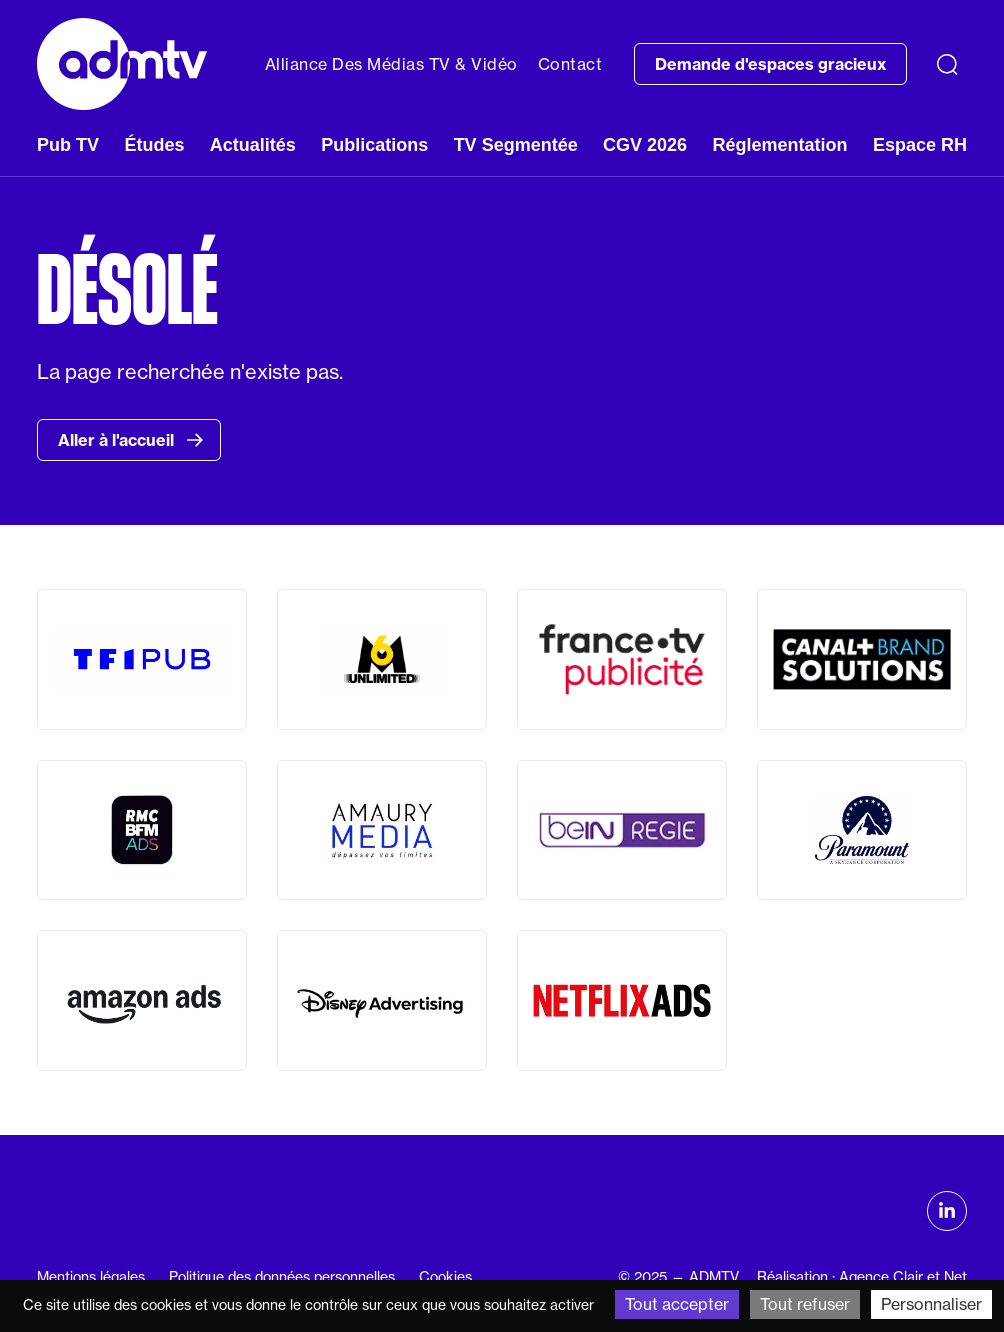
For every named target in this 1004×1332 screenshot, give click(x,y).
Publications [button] (374, 145)
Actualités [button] (253, 145)
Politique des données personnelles (282, 1277)
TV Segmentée (516, 145)
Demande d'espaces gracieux (770, 64)
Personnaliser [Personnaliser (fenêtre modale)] (931, 1304)
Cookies (445, 1277)
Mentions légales (91, 1277)
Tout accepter (677, 1304)
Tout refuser (805, 1304)
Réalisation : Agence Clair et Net (862, 1277)
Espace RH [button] (920, 145)
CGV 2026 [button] (645, 145)
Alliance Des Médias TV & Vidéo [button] (391, 64)
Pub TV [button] (68, 145)
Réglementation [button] (780, 145)
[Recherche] (947, 64)
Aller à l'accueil (131, 440)
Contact (570, 64)
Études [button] (154, 145)
